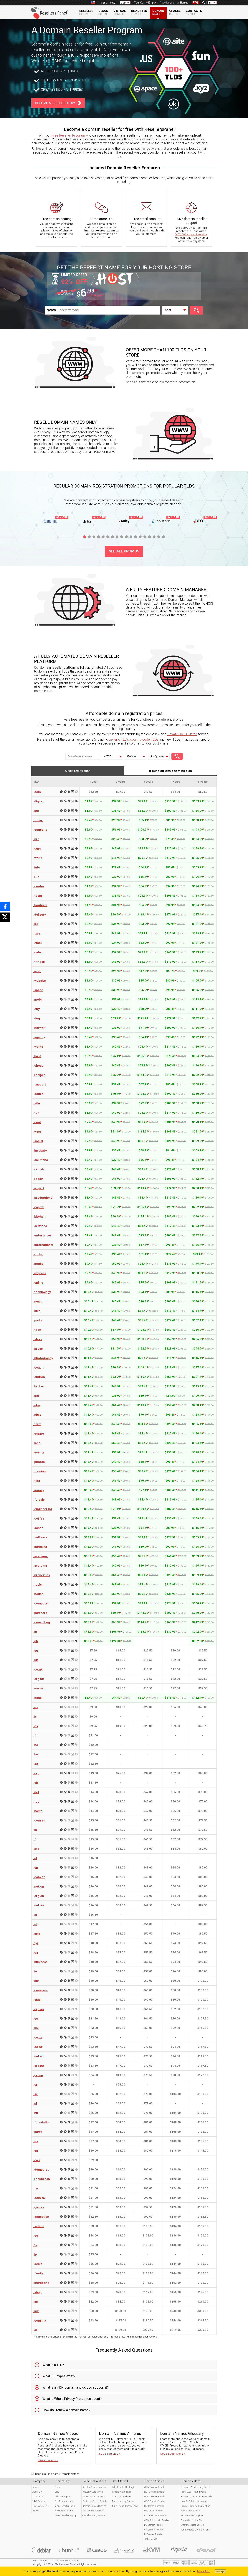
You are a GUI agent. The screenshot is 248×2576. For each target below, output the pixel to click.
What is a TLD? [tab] (53, 2365)
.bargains (40, 1547)
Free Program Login (64, 2501)
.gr (35, 2084)
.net (36, 1792)
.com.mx (39, 2320)
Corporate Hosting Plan (192, 2520)
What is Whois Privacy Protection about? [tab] (72, 2399)
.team (37, 896)
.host (37, 1056)
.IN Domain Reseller (153, 2534)
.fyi (35, 1943)
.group (38, 2075)
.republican (41, 2179)
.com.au (39, 1820)
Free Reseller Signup (64, 2510)
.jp (35, 2254)
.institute (40, 1150)
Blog (57, 2492)
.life (36, 811)
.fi (34, 1839)
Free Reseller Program (68, 135)
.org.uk (38, 1679)
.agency (39, 1037)
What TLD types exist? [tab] (58, 2376)
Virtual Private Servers (92, 2492)
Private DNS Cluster (182, 734)
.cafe (37, 952)
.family (38, 2273)
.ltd (35, 924)
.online (38, 1282)
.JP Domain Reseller (153, 2539)
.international (43, 1245)
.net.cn (38, 1886)
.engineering (42, 1509)
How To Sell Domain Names (194, 2501)
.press (38, 1348)
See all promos (124, 551)
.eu (35, 1650)
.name (37, 1811)
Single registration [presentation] (77, 771)
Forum (58, 2487)
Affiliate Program (63, 2496)
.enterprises (42, 1235)
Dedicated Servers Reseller (95, 2501)
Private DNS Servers (190, 2510)
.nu (35, 2113)
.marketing (41, 2283)
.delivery (39, 914)
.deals (37, 2264)
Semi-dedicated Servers (93, 2496)
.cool (37, 1122)
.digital (38, 801)
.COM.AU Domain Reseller (156, 2520)
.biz (36, 1981)
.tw (35, 2188)
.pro (36, 839)
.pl (35, 2103)
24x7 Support (39, 2501)
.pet (36, 1396)
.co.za (37, 2037)
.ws (35, 2141)
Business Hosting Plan (192, 2515)
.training (39, 1471)
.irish (37, 971)
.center (38, 886)
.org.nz (38, 2066)
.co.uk (37, 1669)
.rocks (38, 1254)
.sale (36, 933)
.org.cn (38, 1896)
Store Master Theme (121, 2496)
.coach (38, 1367)
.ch (35, 1782)
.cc (35, 2018)
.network (39, 1028)
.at (35, 1915)
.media (38, 1264)
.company (40, 1990)
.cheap (38, 1065)
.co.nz (38, 2047)
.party (37, 2132)
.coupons (40, 829)
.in (35, 1830)
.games (38, 2207)
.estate (38, 1433)
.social (38, 1141)
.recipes (39, 1075)
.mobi (37, 999)
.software (40, 1537)
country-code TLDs (144, 739)
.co (35, 2235)
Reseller (86, 12)
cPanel (175, 12)
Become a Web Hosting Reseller (196, 2487)
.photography (43, 1358)
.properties (41, 1575)
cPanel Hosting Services (94, 2515)
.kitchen (39, 1216)
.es (35, 1726)
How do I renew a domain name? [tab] (66, 2410)
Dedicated (139, 12)
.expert (38, 1188)
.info (36, 867)
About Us (37, 2492)
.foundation (41, 2122)
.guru (37, 848)
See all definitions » (172, 2453)
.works (38, 1046)
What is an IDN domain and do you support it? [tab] (75, 2387)
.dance (38, 1528)
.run (36, 877)
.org (36, 1773)
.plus (36, 1405)
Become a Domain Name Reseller (196, 2496)
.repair (38, 1179)
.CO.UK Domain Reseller (155, 2515)
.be (35, 1754)
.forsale (39, 1499)
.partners (40, 1613)
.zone (37, 1698)
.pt (35, 1924)
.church (39, 1377)
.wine (37, 1131)
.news (37, 1301)
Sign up (184, 2)
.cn (35, 1867)
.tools (37, 1584)
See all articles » (109, 2453)
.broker (38, 1386)
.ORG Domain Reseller (154, 2501)
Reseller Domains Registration (195, 2506)
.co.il (36, 2160)
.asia (36, 1933)
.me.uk (38, 1688)
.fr (35, 1735)
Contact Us (37, 2496)
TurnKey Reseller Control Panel (195, 2529)
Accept (220, 2571)
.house (38, 1594)
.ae (35, 2301)
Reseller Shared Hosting (94, 2487)
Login (173, 2)
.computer (41, 1603)
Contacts (194, 12)
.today (38, 820)
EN (210, 2)
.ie (35, 1971)
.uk (35, 1660)
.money (38, 1490)
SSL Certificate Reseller (93, 2510)
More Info (203, 2571)
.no (35, 1745)
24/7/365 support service (191, 234)
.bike (36, 1311)
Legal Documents (41, 2560)
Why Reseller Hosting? (123, 2487)
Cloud (103, 12)
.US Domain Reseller (153, 2510)
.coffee (38, 1518)
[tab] (77, 770)
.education (41, 2217)
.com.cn (39, 1877)
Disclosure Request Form (66, 2560)
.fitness (39, 962)
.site (36, 1103)
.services (40, 1226)
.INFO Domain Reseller (155, 2496)
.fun (36, 1113)
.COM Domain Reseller (155, 2487)
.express (39, 1273)
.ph (35, 1641)
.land (36, 1443)
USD (123, 2)
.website (39, 980)
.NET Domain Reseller (154, 2492)
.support (39, 1084)
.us (35, 1707)
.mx (36, 2311)
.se (35, 2094)
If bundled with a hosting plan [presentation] (170, 771)
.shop (37, 2292)
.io (35, 1632)
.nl (35, 1858)
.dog (36, 1018)
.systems (40, 1565)
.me (36, 2028)
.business (40, 1962)
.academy (40, 1556)
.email (37, 943)
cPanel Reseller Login (65, 2506)
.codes (38, 1094)
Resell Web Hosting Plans (193, 2492)
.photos (39, 1462)
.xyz (36, 1849)
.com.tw (39, 2198)
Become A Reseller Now (55, 103)
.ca (35, 1952)
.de (35, 1764)
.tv (35, 2245)
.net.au (38, 1905)
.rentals (39, 1169)
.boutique (40, 905)
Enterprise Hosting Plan (192, 2525)
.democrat (41, 2169)
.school (38, 2226)
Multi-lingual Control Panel (125, 2506)
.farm (37, 1424)
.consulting (41, 1622)
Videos (35, 2510)
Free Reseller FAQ (40, 2506)
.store (37, 1339)
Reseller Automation (122, 2492)
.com (37, 792)
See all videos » (48, 2460)
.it (34, 1716)
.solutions (40, 1160)
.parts (37, 1320)
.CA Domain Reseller (153, 2529)
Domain (158, 12)
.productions (42, 1197)
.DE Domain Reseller (153, 2525)
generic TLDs (119, 739)
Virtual (120, 12)
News (35, 2487)
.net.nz (38, 2056)
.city (36, 1009)
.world (37, 858)
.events (38, 1452)
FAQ (195, 2)
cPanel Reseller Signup (66, 2515)
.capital (38, 1207)
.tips (36, 1481)
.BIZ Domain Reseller (154, 2506)
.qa (35, 2150)
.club (37, 2000)
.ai (35, 2330)
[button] (84, 536)
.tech (37, 1330)
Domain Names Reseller (94, 2506)
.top (36, 1801)
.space (38, 990)
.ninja (37, 1414)
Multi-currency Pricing (123, 2501)
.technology (42, 1292)
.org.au (38, 2009)
